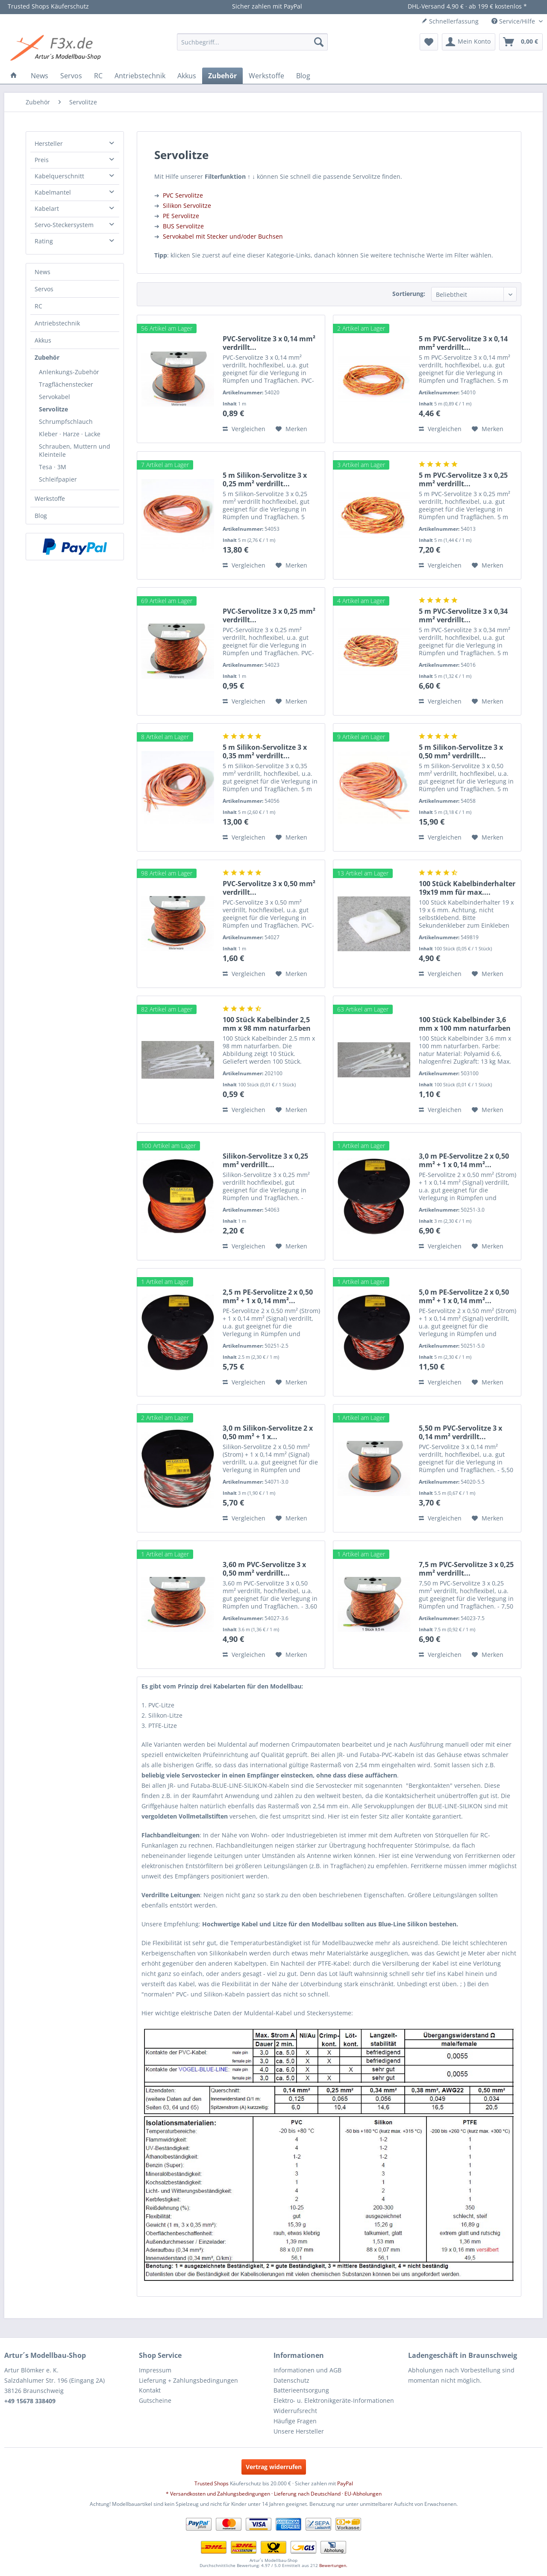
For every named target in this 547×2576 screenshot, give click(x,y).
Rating (44, 241)
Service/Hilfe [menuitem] (514, 21)
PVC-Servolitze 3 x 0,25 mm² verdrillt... (269, 615)
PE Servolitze (181, 216)
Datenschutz (291, 2380)
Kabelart (47, 208)
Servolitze (53, 409)
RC (38, 306)
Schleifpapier (58, 479)
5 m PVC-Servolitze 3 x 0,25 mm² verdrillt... (463, 479)
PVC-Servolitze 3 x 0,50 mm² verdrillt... (269, 887)
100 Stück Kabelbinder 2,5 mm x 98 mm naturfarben (267, 1023)
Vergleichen (244, 429)
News (42, 272)
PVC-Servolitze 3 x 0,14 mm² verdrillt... (269, 343)
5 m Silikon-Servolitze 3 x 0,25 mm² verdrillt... (265, 479)
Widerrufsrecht (295, 2411)
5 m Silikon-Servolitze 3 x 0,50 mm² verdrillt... (461, 751)
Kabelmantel (53, 192)
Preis (42, 160)
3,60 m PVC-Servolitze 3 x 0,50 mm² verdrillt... (264, 1568)
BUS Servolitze (183, 226)
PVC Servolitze (183, 195)
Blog (41, 516)
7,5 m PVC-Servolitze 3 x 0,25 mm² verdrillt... (466, 1568)
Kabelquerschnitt (59, 176)
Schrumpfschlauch (66, 421)
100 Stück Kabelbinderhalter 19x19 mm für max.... (467, 887)
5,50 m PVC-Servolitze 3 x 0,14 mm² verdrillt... (460, 1432)
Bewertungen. (333, 2565)
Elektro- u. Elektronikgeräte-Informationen (334, 2400)
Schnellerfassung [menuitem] (450, 21)
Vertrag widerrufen (274, 2467)
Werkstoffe (50, 498)
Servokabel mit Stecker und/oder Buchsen (223, 236)
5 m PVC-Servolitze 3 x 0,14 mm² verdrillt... (463, 343)
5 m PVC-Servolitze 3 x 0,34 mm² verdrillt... (463, 615)
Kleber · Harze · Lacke (69, 434)
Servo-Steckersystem (64, 225)
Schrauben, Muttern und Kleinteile (74, 450)
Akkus (43, 340)
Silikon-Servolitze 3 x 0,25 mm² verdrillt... (265, 1160)
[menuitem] (252, 41)
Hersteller (49, 143)
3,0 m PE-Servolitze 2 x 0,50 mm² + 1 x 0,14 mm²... (464, 1160)
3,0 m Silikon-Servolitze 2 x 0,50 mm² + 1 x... (268, 1432)
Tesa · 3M (52, 467)
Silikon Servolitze (187, 205)
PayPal (345, 2483)
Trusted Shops (211, 2483)
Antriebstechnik (57, 323)
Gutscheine (155, 2400)
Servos (44, 289)
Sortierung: (408, 294)
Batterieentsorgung (301, 2390)
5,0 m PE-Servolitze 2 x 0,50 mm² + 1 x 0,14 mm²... (464, 1296)
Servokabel (54, 397)
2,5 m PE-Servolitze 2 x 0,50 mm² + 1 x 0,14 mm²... (268, 1296)
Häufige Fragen (295, 2421)
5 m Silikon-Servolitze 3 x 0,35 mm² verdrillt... (265, 751)
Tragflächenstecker (66, 384)
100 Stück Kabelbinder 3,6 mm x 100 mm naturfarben (465, 1023)
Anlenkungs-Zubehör (69, 372)
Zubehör (47, 357)
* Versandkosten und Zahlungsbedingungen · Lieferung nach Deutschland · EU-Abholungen (274, 2493)
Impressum (155, 2370)
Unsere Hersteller (299, 2431)
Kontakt (150, 2390)
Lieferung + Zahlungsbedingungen (188, 2380)
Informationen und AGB (307, 2370)
